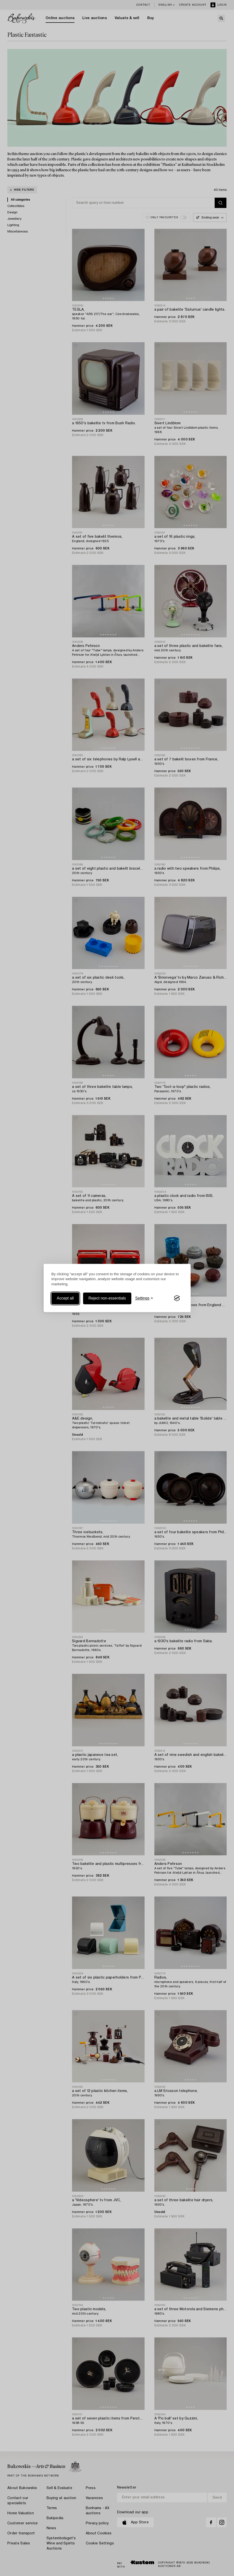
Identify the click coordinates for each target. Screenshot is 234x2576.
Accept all (65, 1298)
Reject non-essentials (107, 1298)
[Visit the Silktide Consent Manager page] (177, 1298)
